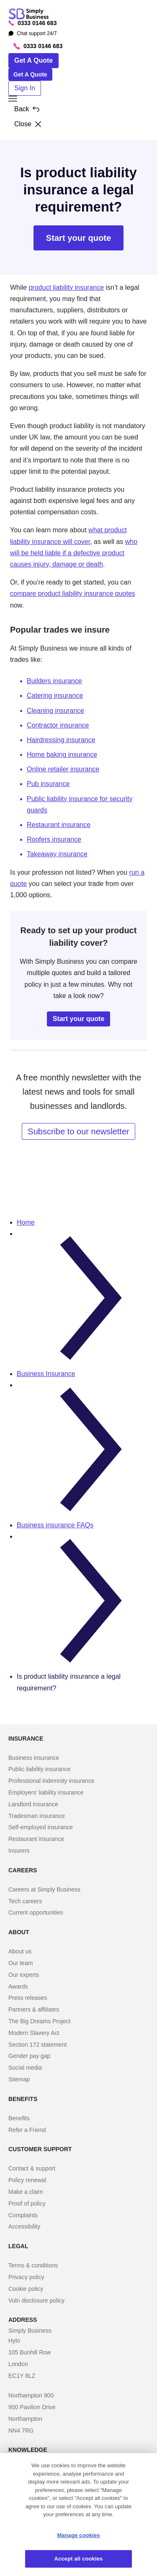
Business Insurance (46, 1373)
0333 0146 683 (32, 23)
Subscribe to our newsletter (78, 1131)
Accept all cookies (78, 2559)
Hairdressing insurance (61, 739)
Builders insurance (54, 680)
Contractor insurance (58, 725)
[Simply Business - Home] (29, 13)
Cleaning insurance (55, 710)
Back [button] (26, 108)
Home (26, 1222)
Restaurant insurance (58, 824)
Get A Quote (33, 60)
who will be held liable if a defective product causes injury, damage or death (73, 553)
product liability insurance (66, 287)
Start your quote (78, 238)
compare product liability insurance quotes (72, 593)
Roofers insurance (54, 839)
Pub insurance (48, 783)
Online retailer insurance (63, 769)
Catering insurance (55, 695)
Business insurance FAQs (55, 1525)
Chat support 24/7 (32, 33)
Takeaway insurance (57, 854)
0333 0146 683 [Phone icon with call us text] (37, 46)
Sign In (24, 88)
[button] (78, 99)
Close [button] (27, 124)
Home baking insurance (62, 754)
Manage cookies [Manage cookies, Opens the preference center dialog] (78, 2535)
